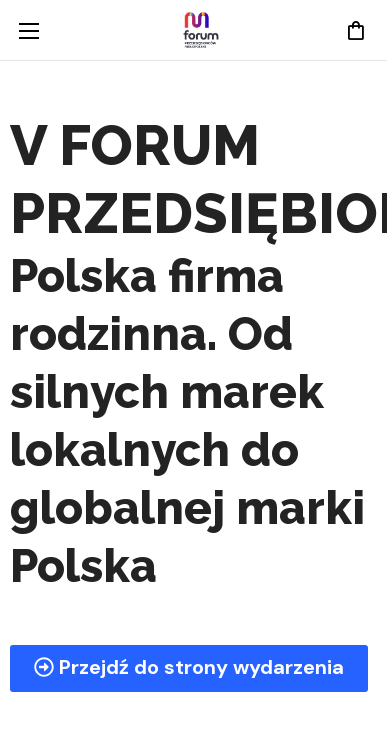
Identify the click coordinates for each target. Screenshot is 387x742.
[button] (354, 30)
